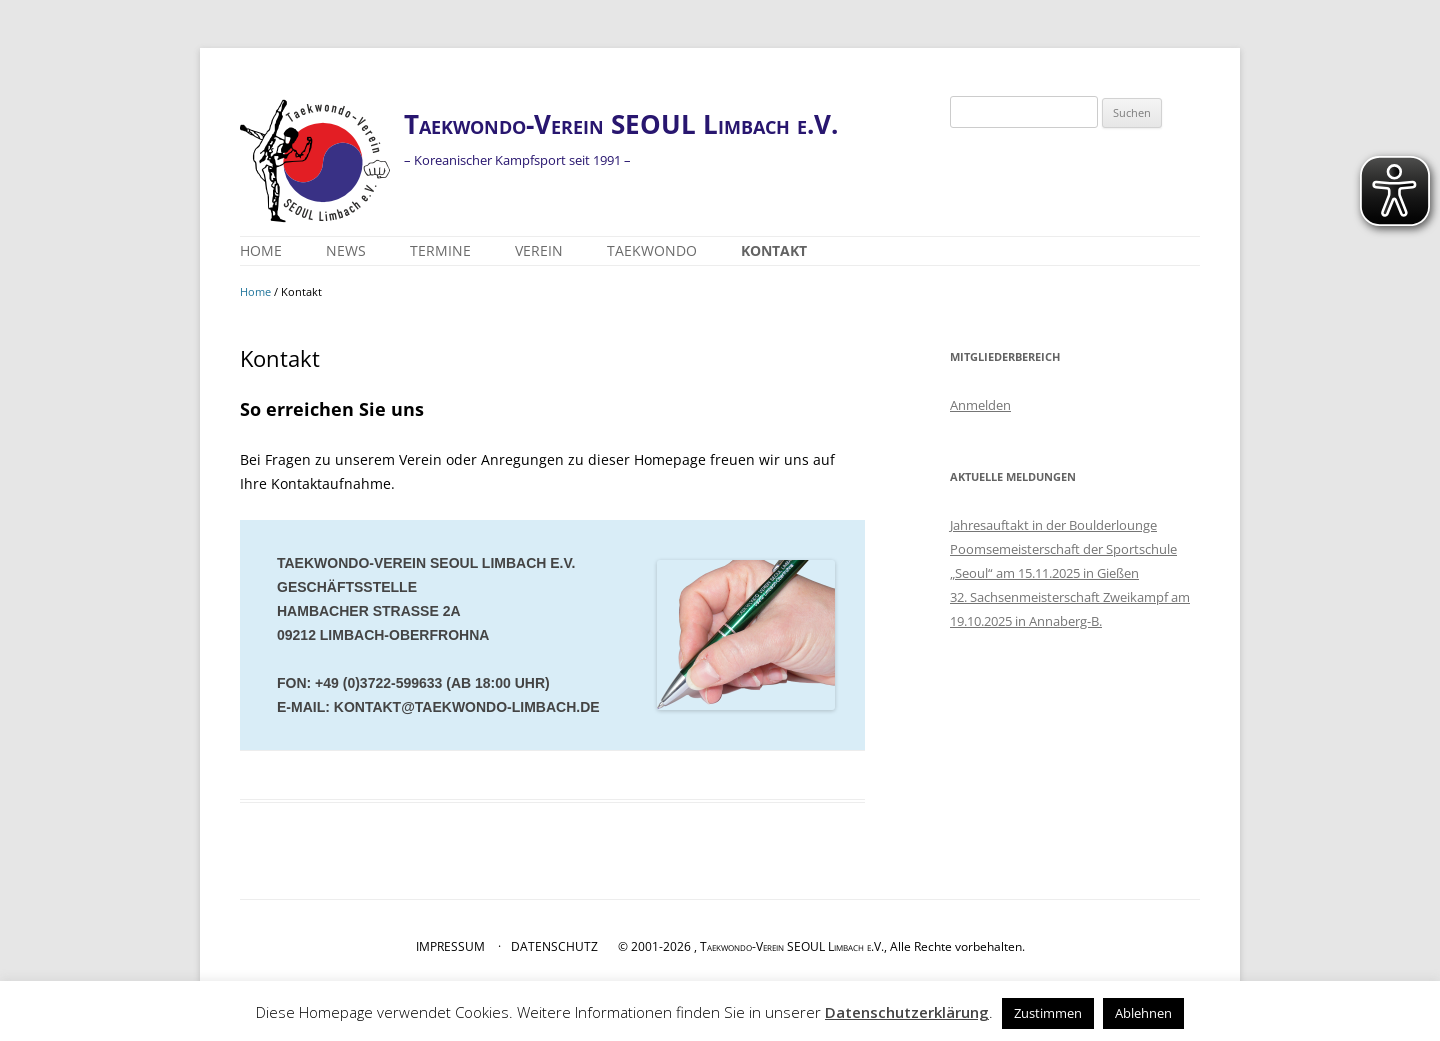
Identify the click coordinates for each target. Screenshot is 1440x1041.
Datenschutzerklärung (907, 1012)
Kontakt (774, 250)
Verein (539, 250)
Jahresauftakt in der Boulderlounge (1053, 525)
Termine (440, 250)
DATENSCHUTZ (554, 946)
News (346, 250)
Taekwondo (652, 250)
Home (261, 250)
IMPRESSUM (450, 946)
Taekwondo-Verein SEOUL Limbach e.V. (621, 124)
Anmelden (980, 405)
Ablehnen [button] (1143, 1013)
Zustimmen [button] (1048, 1013)
